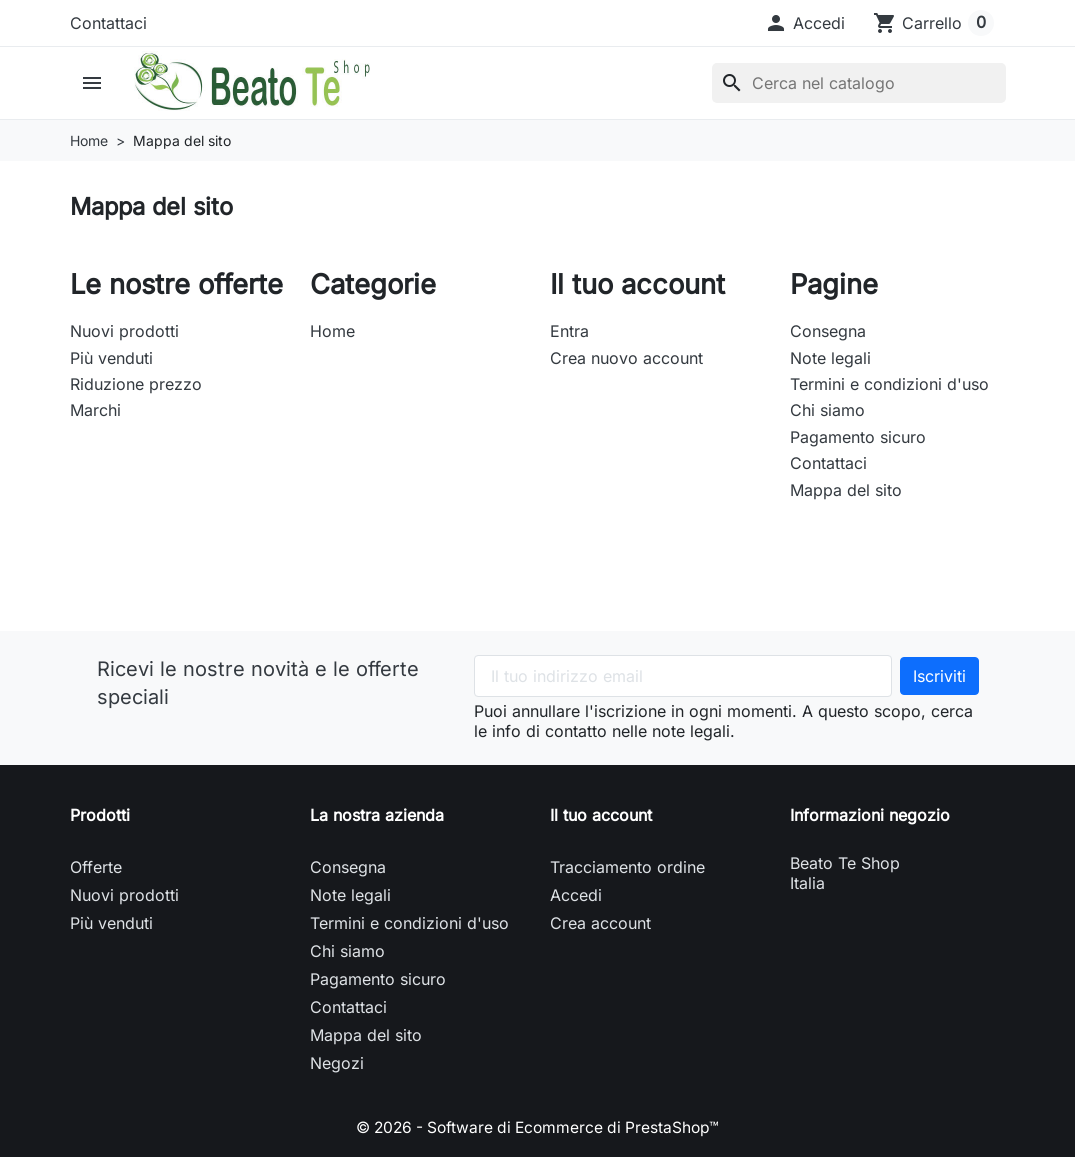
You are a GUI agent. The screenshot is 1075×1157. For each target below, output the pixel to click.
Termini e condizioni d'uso (889, 384)
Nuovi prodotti (124, 331)
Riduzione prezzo (136, 384)
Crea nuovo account (626, 358)
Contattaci (108, 23)
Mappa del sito (846, 490)
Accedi (576, 895)
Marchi (95, 410)
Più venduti (111, 358)
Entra (569, 331)
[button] (804, 23)
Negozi (337, 1063)
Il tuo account (601, 815)
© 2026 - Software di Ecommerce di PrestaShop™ (537, 1127)
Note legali (830, 358)
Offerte (96, 867)
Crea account (600, 923)
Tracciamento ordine (627, 867)
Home (332, 331)
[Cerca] (859, 83)
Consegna (828, 331)
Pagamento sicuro (858, 437)
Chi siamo (827, 410)
